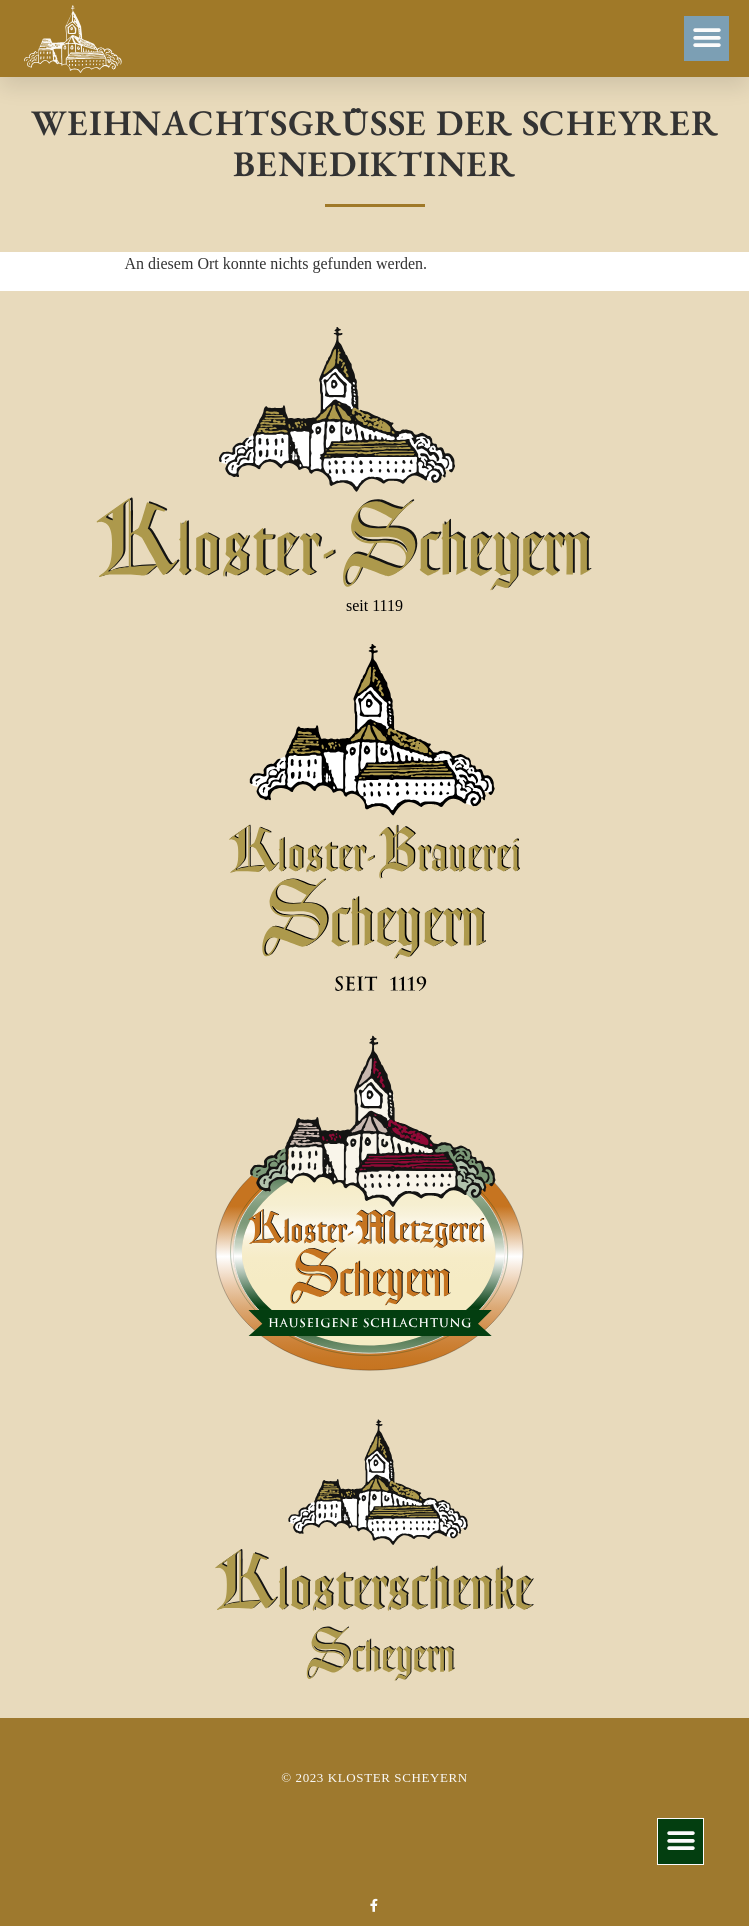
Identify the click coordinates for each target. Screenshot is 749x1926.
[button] (706, 38)
